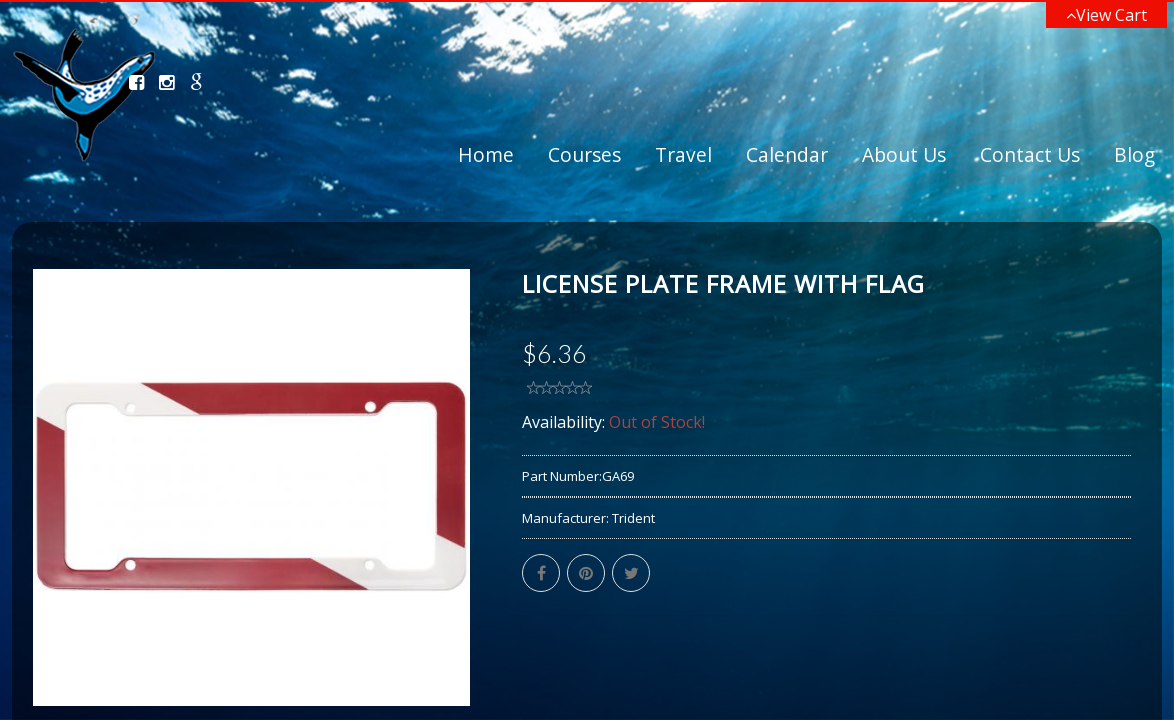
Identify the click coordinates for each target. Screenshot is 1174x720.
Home (486, 154)
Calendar (787, 154)
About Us (904, 154)
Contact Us (1030, 154)
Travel (683, 154)
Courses (584, 154)
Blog (1134, 154)
